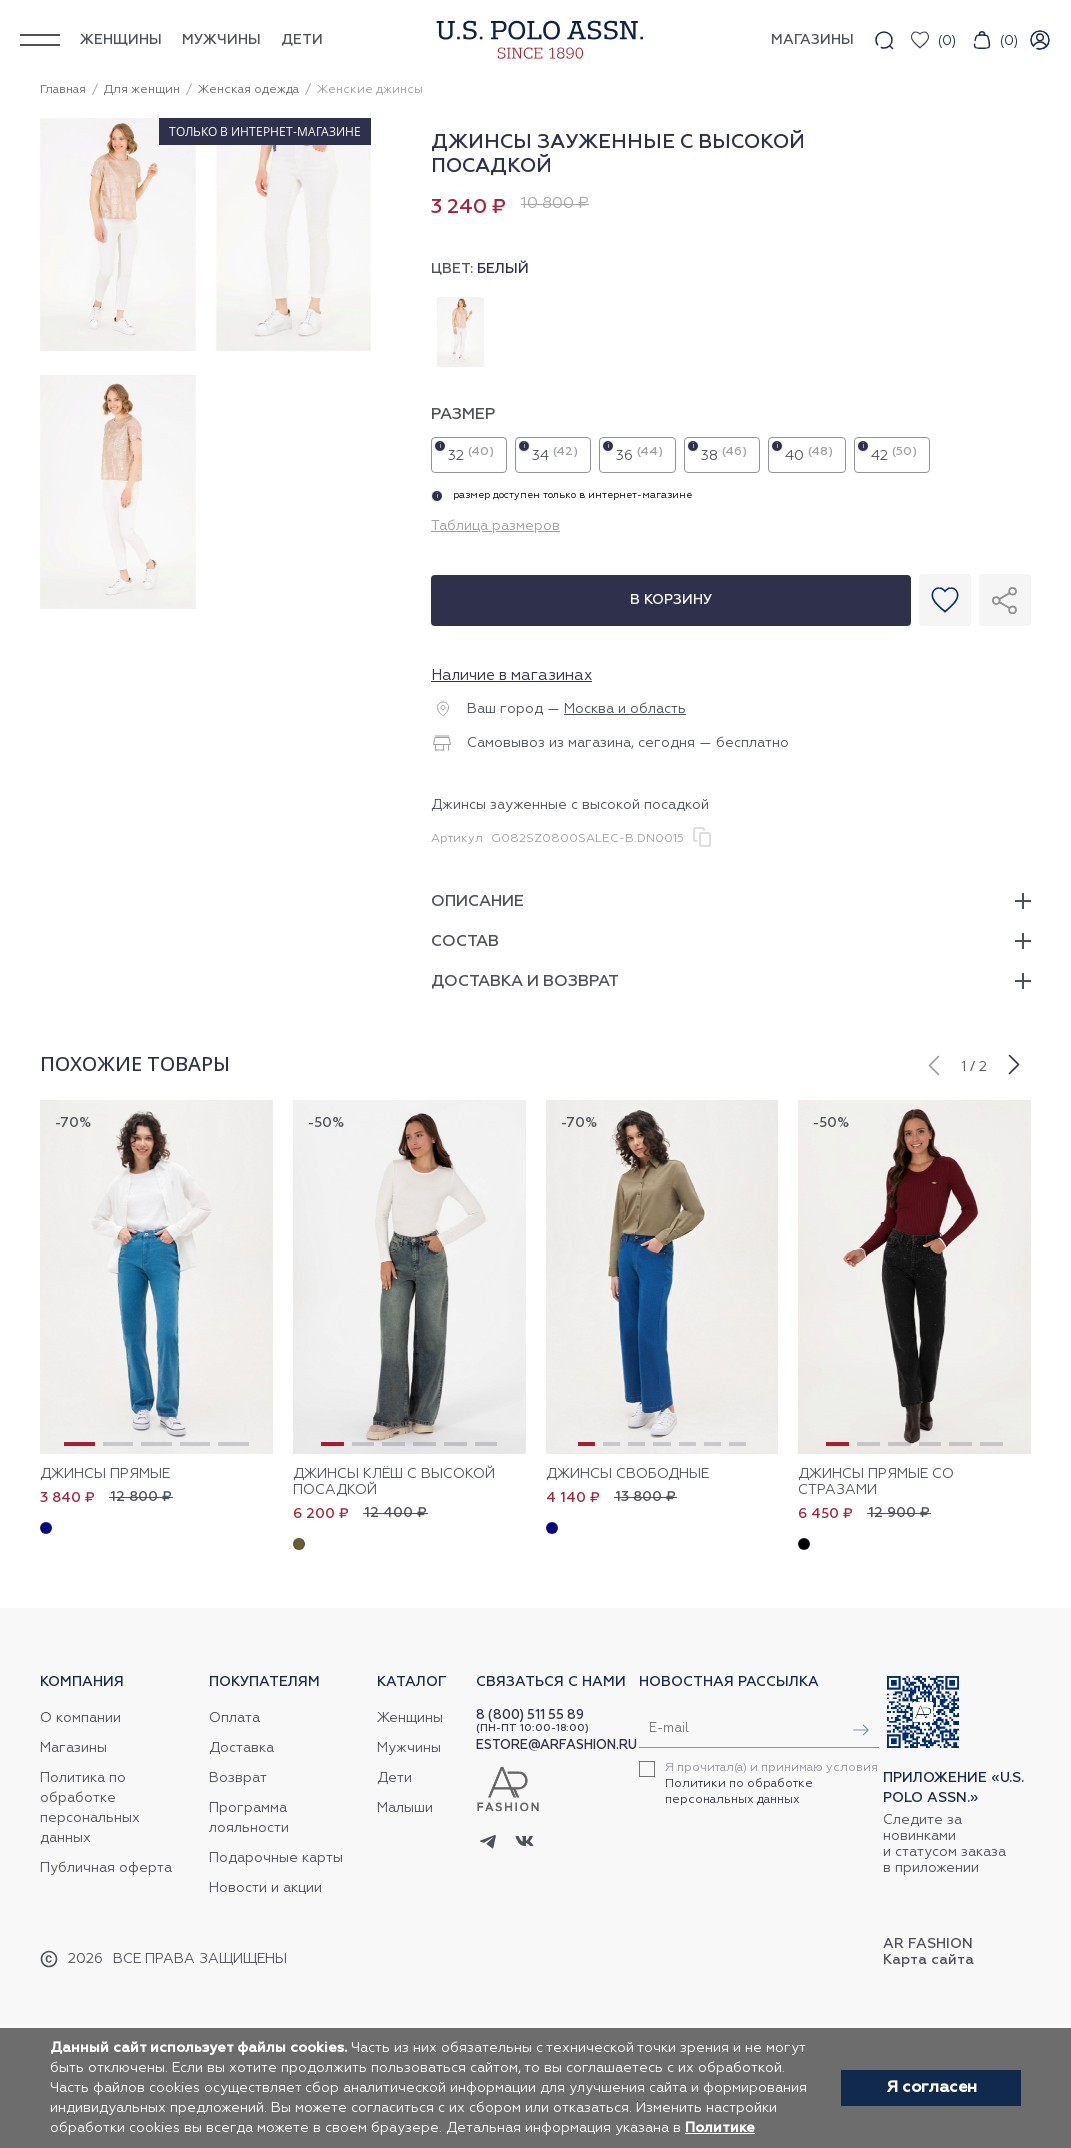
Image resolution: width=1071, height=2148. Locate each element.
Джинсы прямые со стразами (876, 1482)
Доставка (241, 1748)
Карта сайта (928, 1960)
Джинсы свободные (627, 1474)
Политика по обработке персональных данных (90, 1808)
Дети (302, 40)
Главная (63, 90)
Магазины (73, 1748)
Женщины (121, 40)
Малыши (405, 1808)
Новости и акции (265, 1888)
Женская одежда (248, 90)
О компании (80, 1718)
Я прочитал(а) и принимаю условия (771, 1784)
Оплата (234, 1718)
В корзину (671, 600)
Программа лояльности (249, 1818)
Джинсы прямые (105, 1474)
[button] (933, 1063)
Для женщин (142, 90)
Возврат (238, 1778)
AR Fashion (928, 1944)
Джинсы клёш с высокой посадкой (394, 1482)
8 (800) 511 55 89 (530, 1715)
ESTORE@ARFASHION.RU (556, 1745)
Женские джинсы (370, 90)
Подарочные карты (276, 1858)
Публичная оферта (106, 1868)
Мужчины (221, 40)
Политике (720, 2128)
